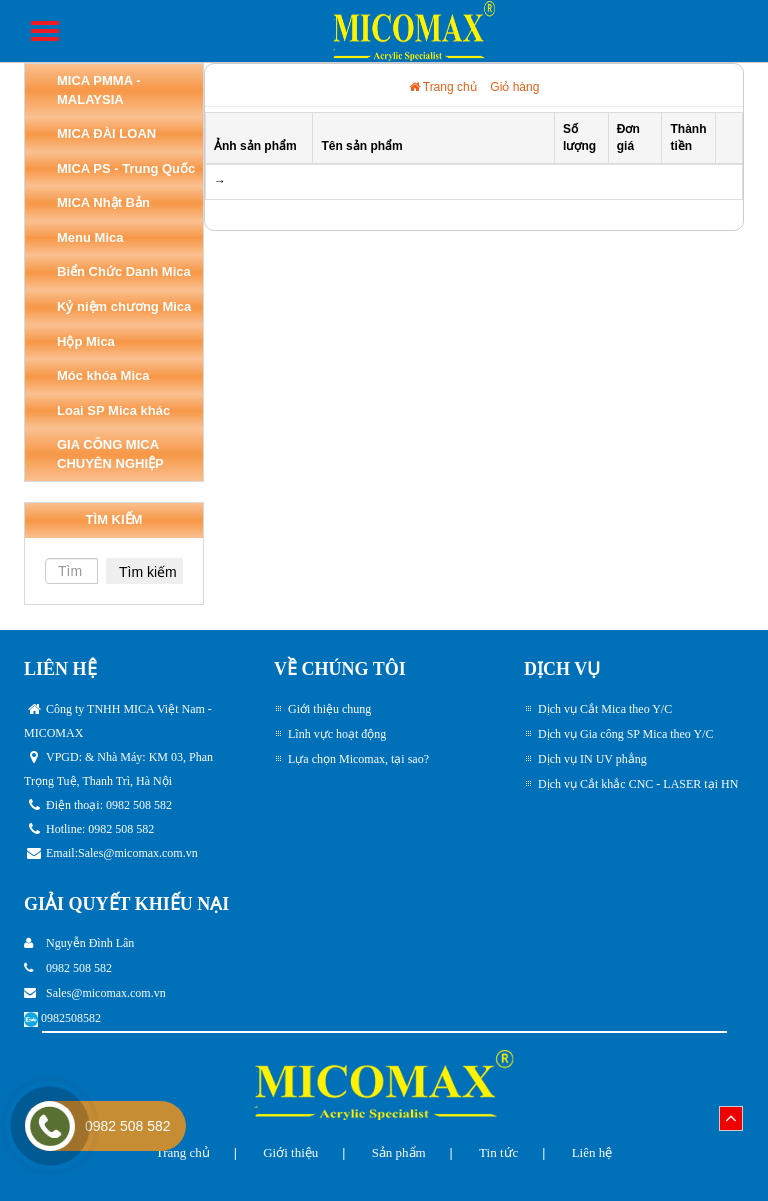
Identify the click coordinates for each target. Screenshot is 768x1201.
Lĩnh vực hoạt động (337, 734)
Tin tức (498, 1152)
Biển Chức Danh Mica (124, 271)
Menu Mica (90, 237)
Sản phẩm (399, 1152)
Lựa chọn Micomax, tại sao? (358, 759)
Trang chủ (443, 87)
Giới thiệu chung (329, 709)
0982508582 (71, 1018)
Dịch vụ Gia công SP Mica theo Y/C (625, 734)
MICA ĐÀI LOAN (106, 133)
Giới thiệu (290, 1152)
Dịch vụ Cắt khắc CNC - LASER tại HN (638, 784)
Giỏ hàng (514, 87)
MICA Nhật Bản (103, 202)
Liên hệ (592, 1152)
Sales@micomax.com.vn (138, 853)
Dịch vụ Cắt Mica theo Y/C (605, 709)
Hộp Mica (86, 341)
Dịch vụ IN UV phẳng (592, 759)
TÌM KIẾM (114, 519)
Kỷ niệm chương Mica (124, 306)
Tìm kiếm (148, 572)
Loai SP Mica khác (113, 410)
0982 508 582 (128, 1126)
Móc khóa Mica (103, 375)
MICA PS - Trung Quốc (126, 168)
